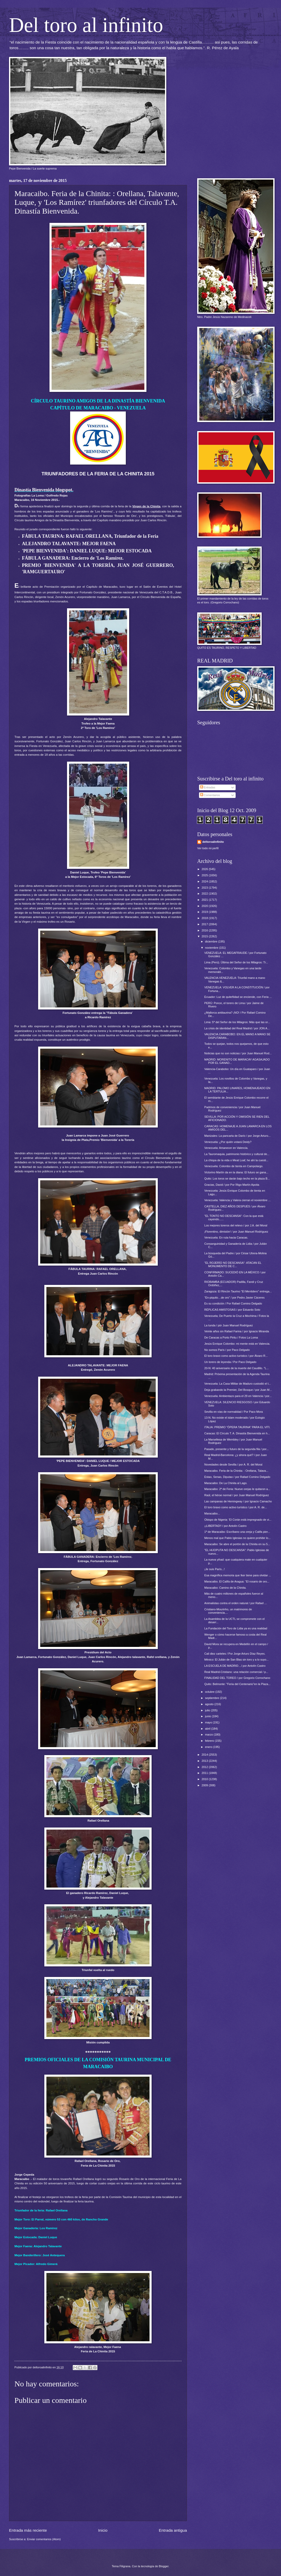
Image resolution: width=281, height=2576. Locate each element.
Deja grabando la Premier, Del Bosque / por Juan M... (238, 1389)
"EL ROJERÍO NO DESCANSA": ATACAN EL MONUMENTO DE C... (232, 1264)
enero (209, 1746)
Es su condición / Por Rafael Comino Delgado (233, 1303)
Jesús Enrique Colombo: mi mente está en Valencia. (237, 1343)
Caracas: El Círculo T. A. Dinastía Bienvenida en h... (237, 1433)
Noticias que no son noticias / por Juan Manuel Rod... (238, 1053)
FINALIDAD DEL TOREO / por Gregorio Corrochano (237, 1677)
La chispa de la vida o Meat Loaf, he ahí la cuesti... (236, 1160)
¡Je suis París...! (214, 1569)
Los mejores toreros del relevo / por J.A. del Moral (235, 1225)
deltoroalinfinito (213, 841)
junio (208, 1716)
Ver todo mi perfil (208, 848)
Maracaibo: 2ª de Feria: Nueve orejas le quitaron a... (237, 1489)
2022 (205, 893)
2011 (205, 1772)
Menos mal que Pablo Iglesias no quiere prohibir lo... (237, 1537)
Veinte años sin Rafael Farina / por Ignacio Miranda (236, 1331)
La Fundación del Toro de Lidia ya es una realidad (235, 1628)
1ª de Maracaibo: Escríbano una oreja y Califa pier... (237, 1531)
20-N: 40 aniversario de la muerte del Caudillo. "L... (236, 1368)
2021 (205, 899)
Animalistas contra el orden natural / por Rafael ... (235, 1603)
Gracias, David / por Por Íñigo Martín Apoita (231, 1184)
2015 (205, 936)
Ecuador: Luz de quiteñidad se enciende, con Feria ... (238, 996)
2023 (205, 887)
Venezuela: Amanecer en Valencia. (226, 1147)
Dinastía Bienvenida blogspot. (43, 489)
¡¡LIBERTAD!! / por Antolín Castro (225, 1525)
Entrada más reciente (28, 2530)
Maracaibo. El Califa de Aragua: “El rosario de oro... (236, 1581)
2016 (205, 930)
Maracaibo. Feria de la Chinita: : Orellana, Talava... (236, 1470)
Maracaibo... (212, 1513)
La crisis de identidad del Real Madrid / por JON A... (237, 1028)
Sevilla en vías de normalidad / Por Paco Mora (233, 1411)
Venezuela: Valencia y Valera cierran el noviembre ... (237, 1200)
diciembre (211, 941)
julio (208, 1710)
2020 (205, 905)
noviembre (212, 947)
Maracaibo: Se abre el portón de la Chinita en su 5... (237, 1544)
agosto (209, 1704)
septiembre (212, 1697)
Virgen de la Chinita (146, 506)
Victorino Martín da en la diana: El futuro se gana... (236, 1172)
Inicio (103, 2530)
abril (208, 1728)
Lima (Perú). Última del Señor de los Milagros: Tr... (236, 962)
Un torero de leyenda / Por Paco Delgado (230, 1361)
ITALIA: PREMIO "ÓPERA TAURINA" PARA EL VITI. (237, 1427)
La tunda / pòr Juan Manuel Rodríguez (228, 1325)
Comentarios (210, 795)
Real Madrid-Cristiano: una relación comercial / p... (236, 1671)
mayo (209, 1722)
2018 (205, 918)
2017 (205, 924)
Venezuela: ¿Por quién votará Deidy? (228, 1141)
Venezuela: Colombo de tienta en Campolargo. (233, 1166)
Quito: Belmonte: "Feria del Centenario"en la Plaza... (237, 1684)
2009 (205, 1785)
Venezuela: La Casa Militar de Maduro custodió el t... (237, 1383)
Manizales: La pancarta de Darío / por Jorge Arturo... (237, 1135)
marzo (209, 1734)
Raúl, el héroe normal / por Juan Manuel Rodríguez (236, 1495)
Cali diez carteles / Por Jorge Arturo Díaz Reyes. (235, 1653)
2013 (205, 1760)
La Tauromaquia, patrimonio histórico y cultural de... (236, 1154)
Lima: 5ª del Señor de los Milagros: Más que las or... (237, 1022)
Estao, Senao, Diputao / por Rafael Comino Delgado (237, 1476)
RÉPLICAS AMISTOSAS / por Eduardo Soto (232, 1309)
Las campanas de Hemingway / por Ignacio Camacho (238, 1501)
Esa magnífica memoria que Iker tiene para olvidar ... (237, 1575)
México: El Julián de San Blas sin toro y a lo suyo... (236, 1659)
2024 (205, 881)
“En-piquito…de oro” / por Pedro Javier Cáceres (234, 1297)
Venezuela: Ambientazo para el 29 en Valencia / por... (238, 1396)
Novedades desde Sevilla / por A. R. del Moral (233, 1464)
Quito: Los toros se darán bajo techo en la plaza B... (237, 1178)
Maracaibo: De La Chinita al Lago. (225, 1483)
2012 (205, 1767)
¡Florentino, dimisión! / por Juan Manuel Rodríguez (236, 1231)
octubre (210, 1691)
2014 (205, 1754)
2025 (205, 875)
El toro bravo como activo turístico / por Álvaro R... (236, 1355)
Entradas (207, 787)
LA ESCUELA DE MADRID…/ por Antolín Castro (235, 1665)
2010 (205, 1779)
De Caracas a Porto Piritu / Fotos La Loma (231, 1337)
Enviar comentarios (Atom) (44, 2539)
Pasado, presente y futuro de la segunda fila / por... (236, 1449)
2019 (205, 911)
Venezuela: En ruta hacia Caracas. (226, 1237)
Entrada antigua (173, 2530)
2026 (205, 869)
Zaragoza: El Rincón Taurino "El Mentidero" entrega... (238, 1291)
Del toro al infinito (86, 25)
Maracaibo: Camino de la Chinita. (225, 1587)
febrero (210, 1740)
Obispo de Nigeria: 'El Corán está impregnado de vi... (237, 1519)
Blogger (163, 2566)
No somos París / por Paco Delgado (227, 1349)
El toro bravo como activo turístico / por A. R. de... (235, 1507)
